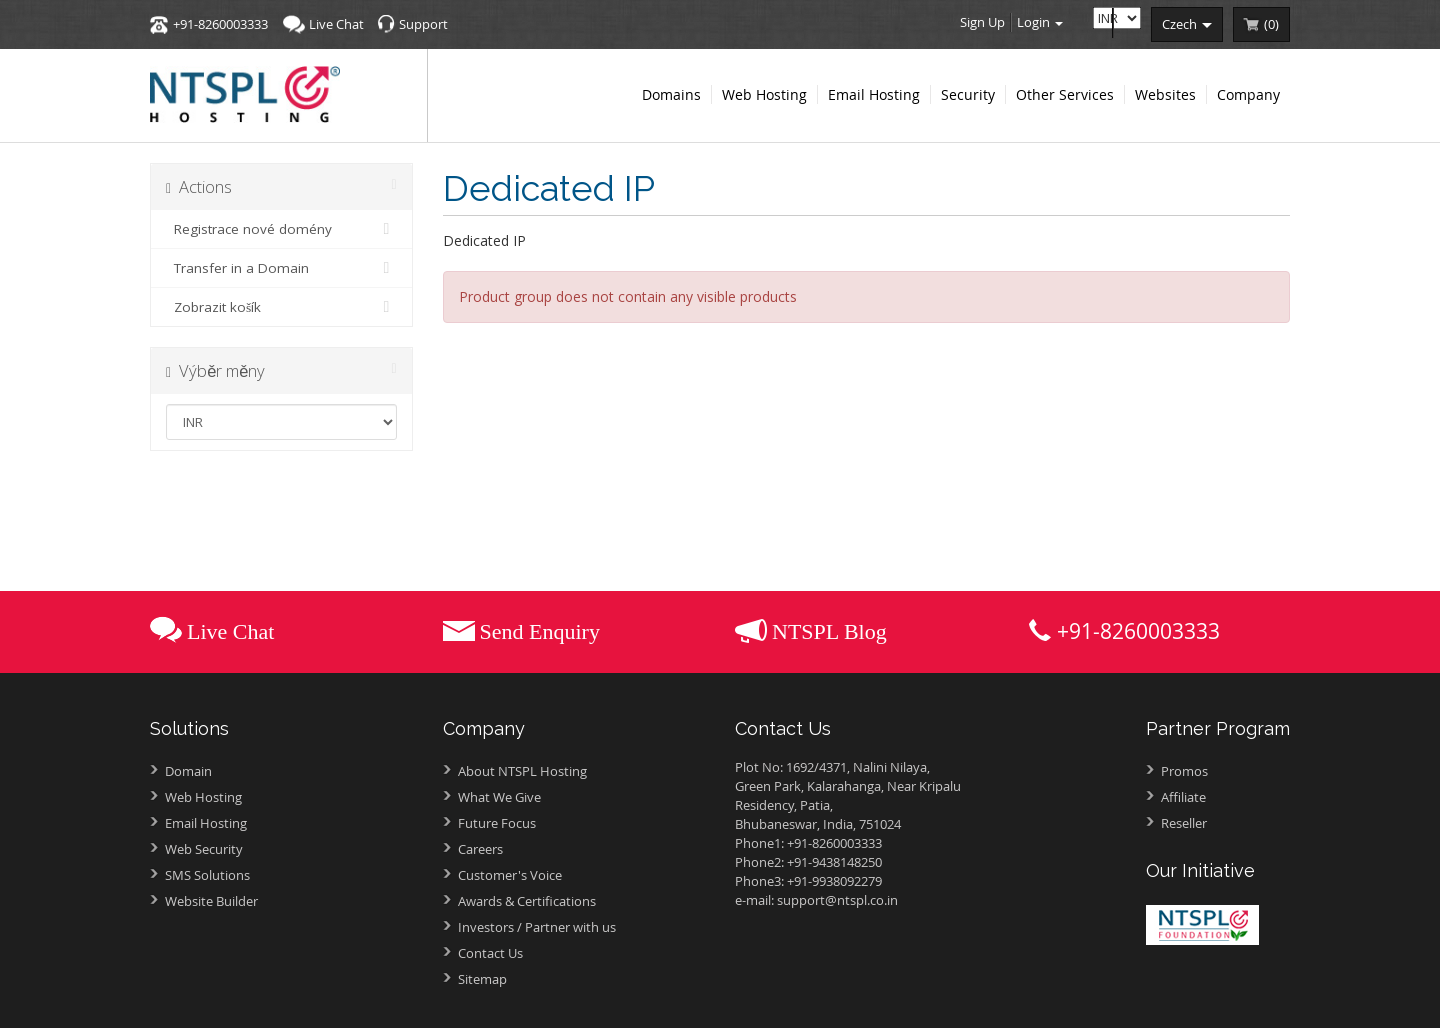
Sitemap (482, 979)
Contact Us (490, 953)
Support (423, 24)
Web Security (204, 849)
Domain (188, 771)
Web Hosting (203, 797)
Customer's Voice (510, 875)
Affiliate (1183, 797)
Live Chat (336, 24)
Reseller (1184, 823)
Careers (480, 849)
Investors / (537, 927)
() (1271, 24)
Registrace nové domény (281, 229)
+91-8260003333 (220, 24)
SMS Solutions (207, 875)
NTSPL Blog (829, 631)
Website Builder (211, 901)
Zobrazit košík (281, 307)
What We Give (499, 797)
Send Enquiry (540, 631)
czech (1187, 24)
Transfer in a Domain (281, 268)
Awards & (527, 901)
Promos (1184, 771)
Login (1040, 22)
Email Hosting (206, 823)
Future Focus (497, 823)
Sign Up (982, 22)
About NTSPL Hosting (522, 771)
